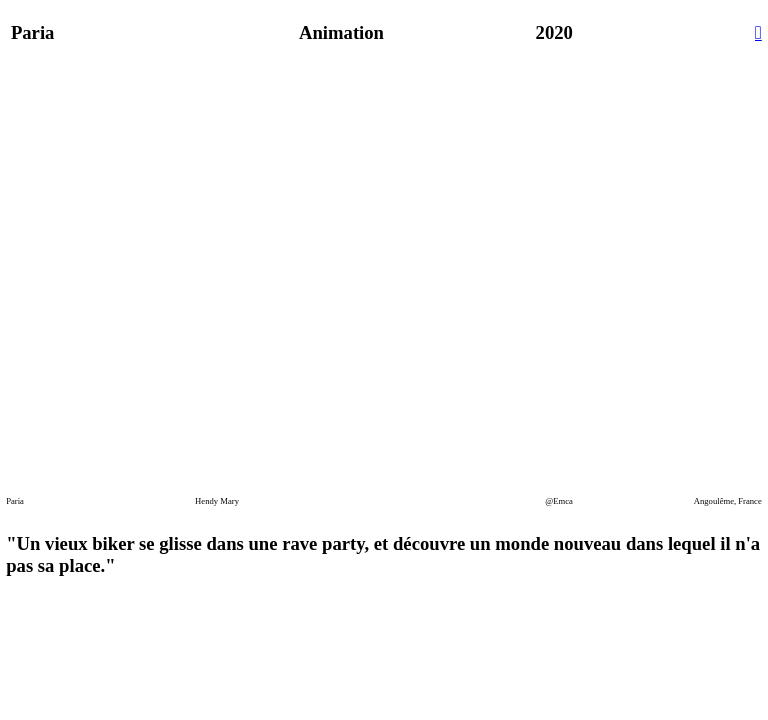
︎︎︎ (758, 32)
